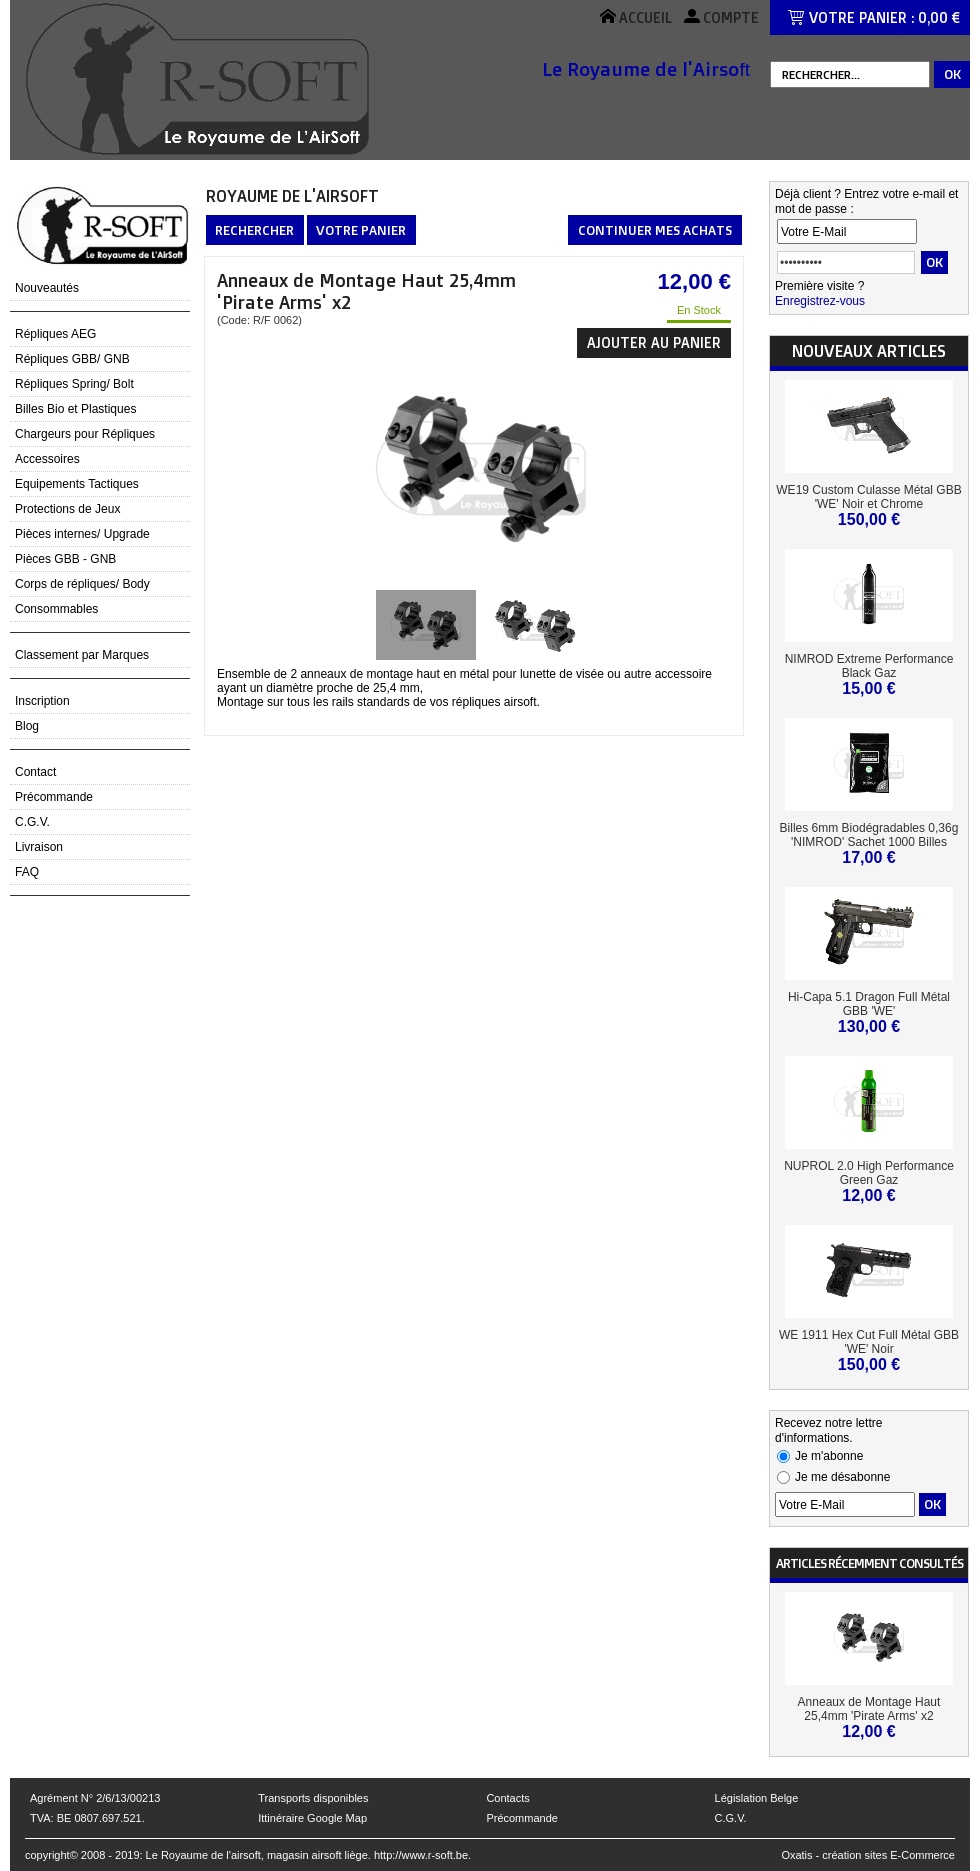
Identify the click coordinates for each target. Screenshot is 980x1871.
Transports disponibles (313, 1798)
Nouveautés (47, 288)
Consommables (56, 609)
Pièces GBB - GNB (65, 559)
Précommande (54, 797)
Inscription (42, 701)
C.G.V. (32, 822)
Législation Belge (757, 1798)
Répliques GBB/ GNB (72, 359)
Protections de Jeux (67, 509)
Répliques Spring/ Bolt (74, 384)
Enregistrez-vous (820, 301)
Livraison (39, 847)
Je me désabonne (842, 1477)
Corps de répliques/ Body (82, 584)
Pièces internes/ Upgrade (82, 534)
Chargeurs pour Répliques (85, 434)
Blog (27, 726)
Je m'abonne (829, 1456)
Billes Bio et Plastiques (75, 409)
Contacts (507, 1798)
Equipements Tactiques (77, 484)
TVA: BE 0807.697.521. (87, 1818)
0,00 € (939, 17)
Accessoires (47, 459)
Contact (35, 772)
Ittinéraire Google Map (312, 1818)
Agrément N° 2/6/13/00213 (95, 1798)
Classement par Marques (82, 655)
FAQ (27, 872)
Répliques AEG (55, 334)
